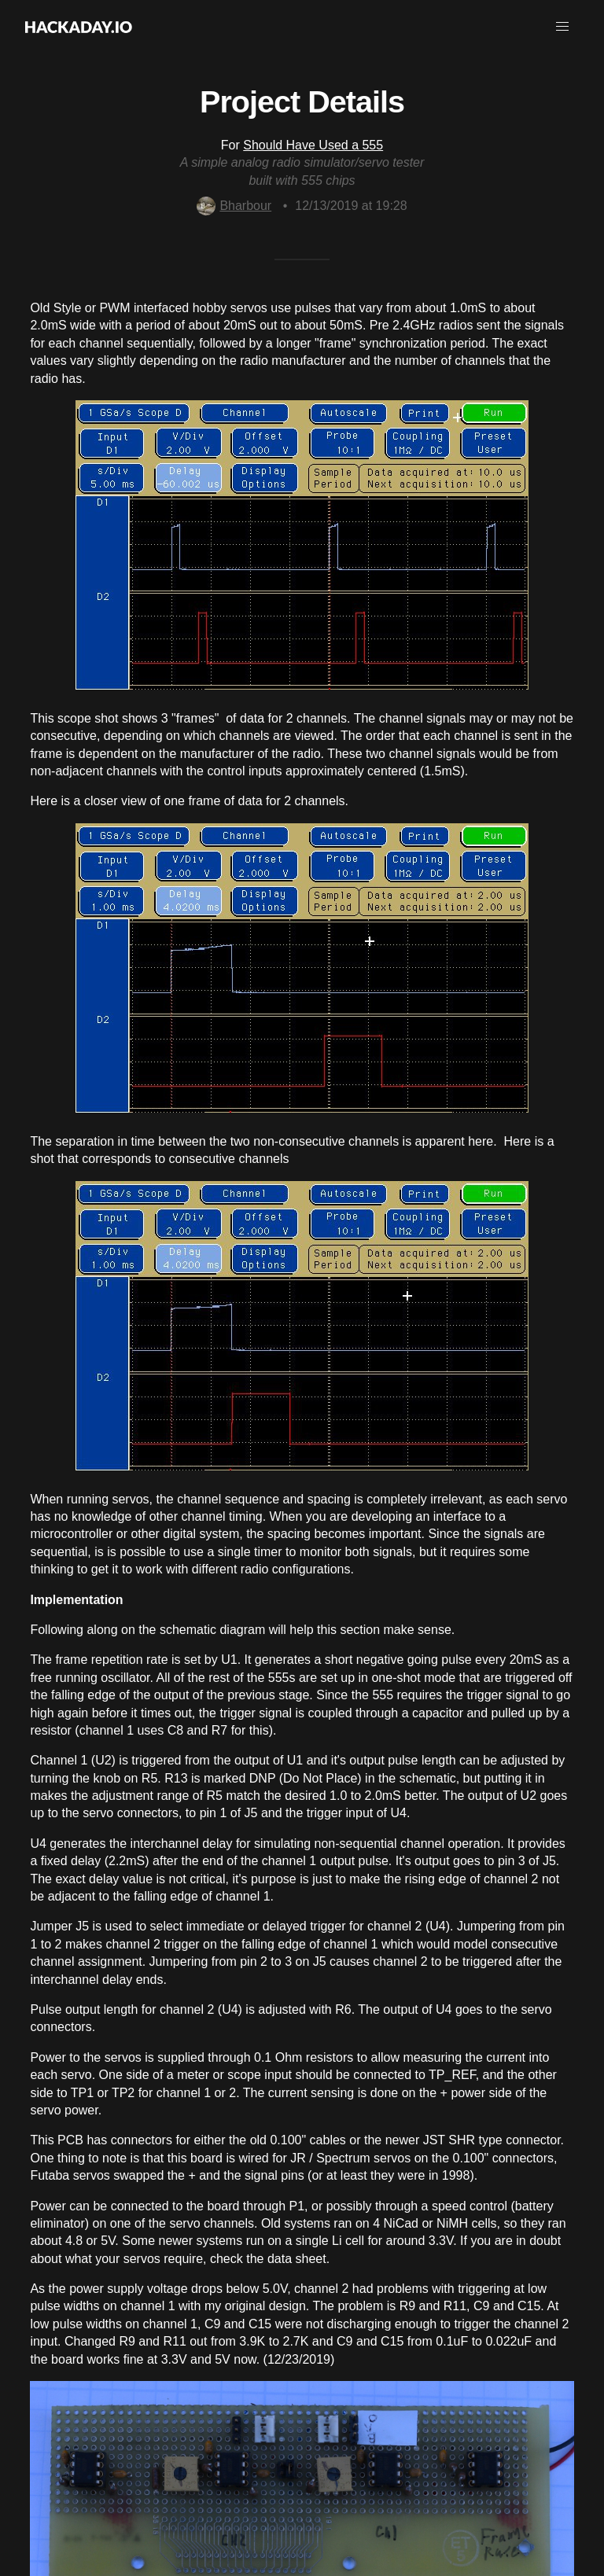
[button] (562, 26)
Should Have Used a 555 (313, 145)
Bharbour (234, 205)
